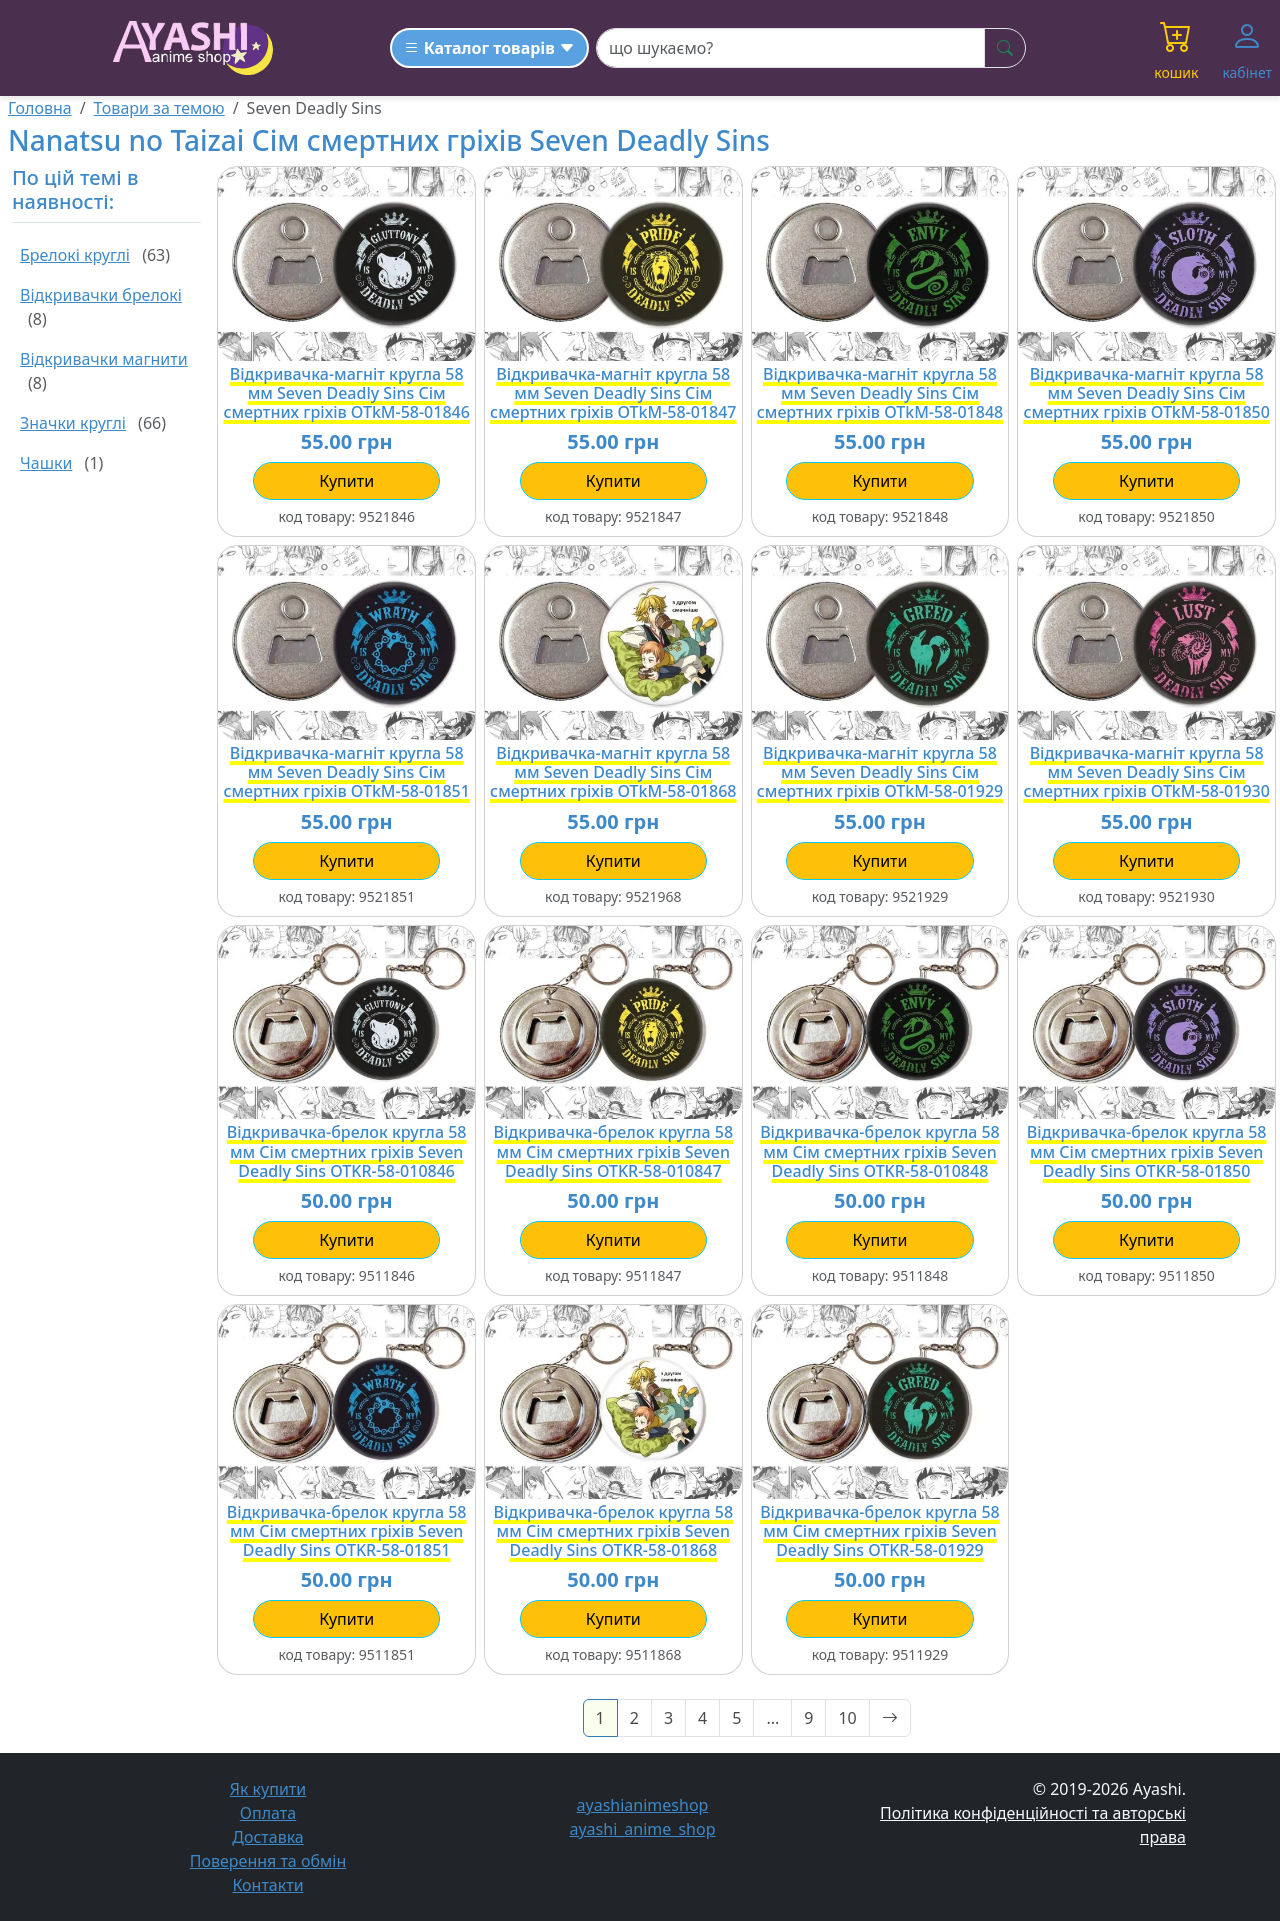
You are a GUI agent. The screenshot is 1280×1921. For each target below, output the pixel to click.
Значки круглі (73, 423)
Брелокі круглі (75, 255)
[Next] (890, 1718)
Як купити (268, 1789)
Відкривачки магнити (104, 359)
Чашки (46, 463)
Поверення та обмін (268, 1861)
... (772, 1718)
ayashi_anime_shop (639, 1829)
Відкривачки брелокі (101, 295)
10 (847, 1718)
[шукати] (1005, 48)
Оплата (268, 1813)
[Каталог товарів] (489, 48)
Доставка (268, 1837)
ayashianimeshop (640, 1805)
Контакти (267, 1885)
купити (346, 481)
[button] (1176, 48)
